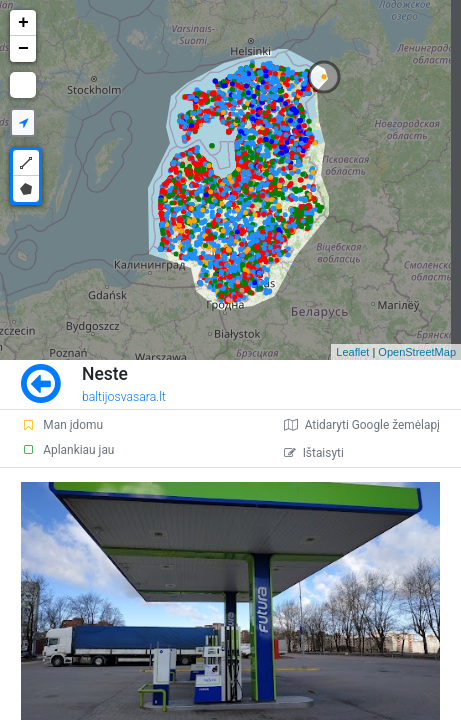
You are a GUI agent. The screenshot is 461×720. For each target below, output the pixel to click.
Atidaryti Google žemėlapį (362, 425)
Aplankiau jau (67, 450)
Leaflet (352, 352)
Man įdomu (62, 425)
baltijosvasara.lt (124, 397)
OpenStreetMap (417, 352)
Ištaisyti (314, 453)
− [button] (23, 49)
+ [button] (23, 23)
